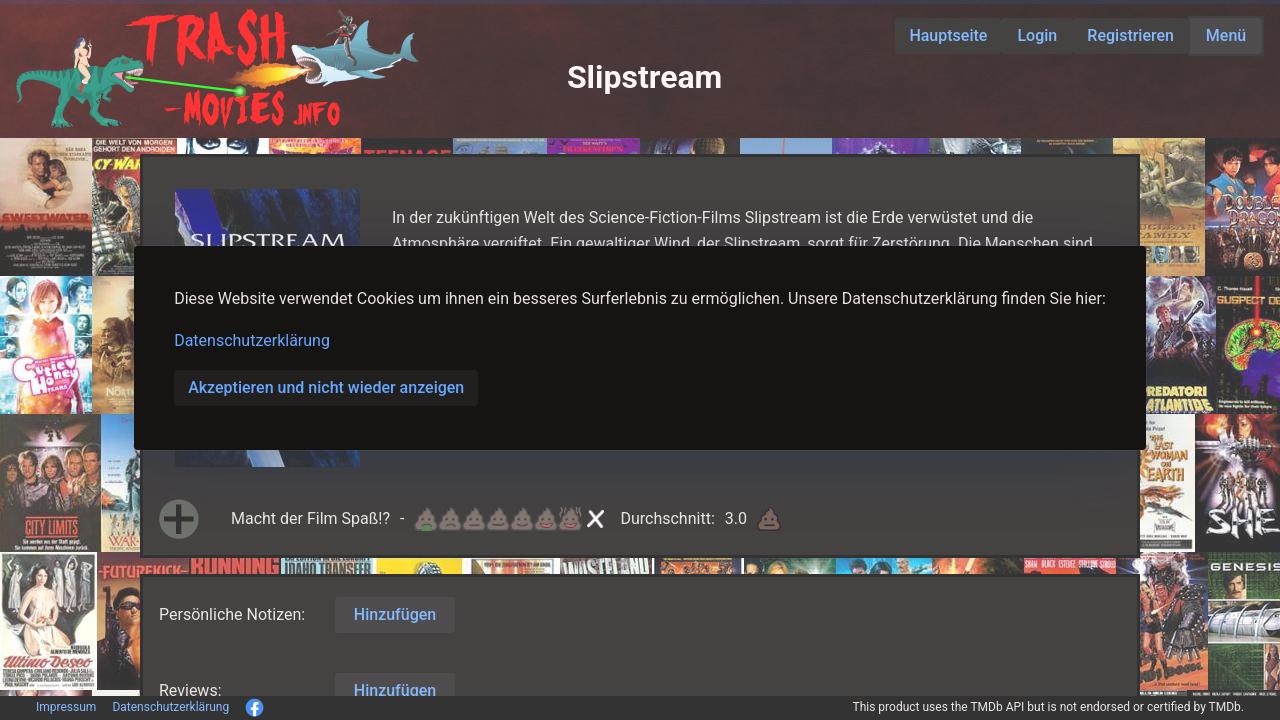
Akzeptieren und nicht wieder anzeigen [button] (326, 387)
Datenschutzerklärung (252, 340)
